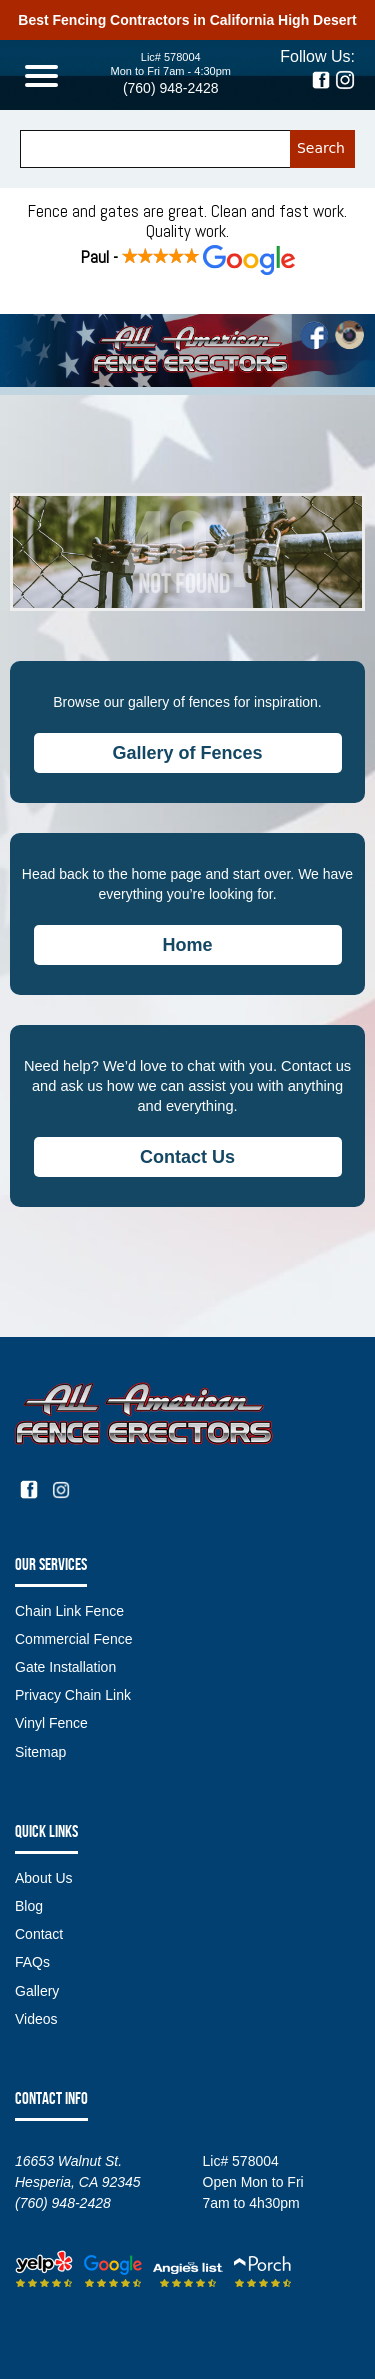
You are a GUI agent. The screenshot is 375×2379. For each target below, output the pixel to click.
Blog (29, 1906)
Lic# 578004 (171, 57)
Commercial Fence (73, 1639)
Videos (36, 2019)
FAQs (32, 1962)
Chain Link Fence (69, 1611)
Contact (39, 1934)
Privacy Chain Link (73, 1695)
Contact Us (187, 1157)
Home (187, 945)
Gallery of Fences (187, 753)
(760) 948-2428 (171, 88)
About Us (44, 1878)
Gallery (37, 1991)
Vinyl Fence (51, 1723)
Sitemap (40, 1752)
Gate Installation (65, 1667)
